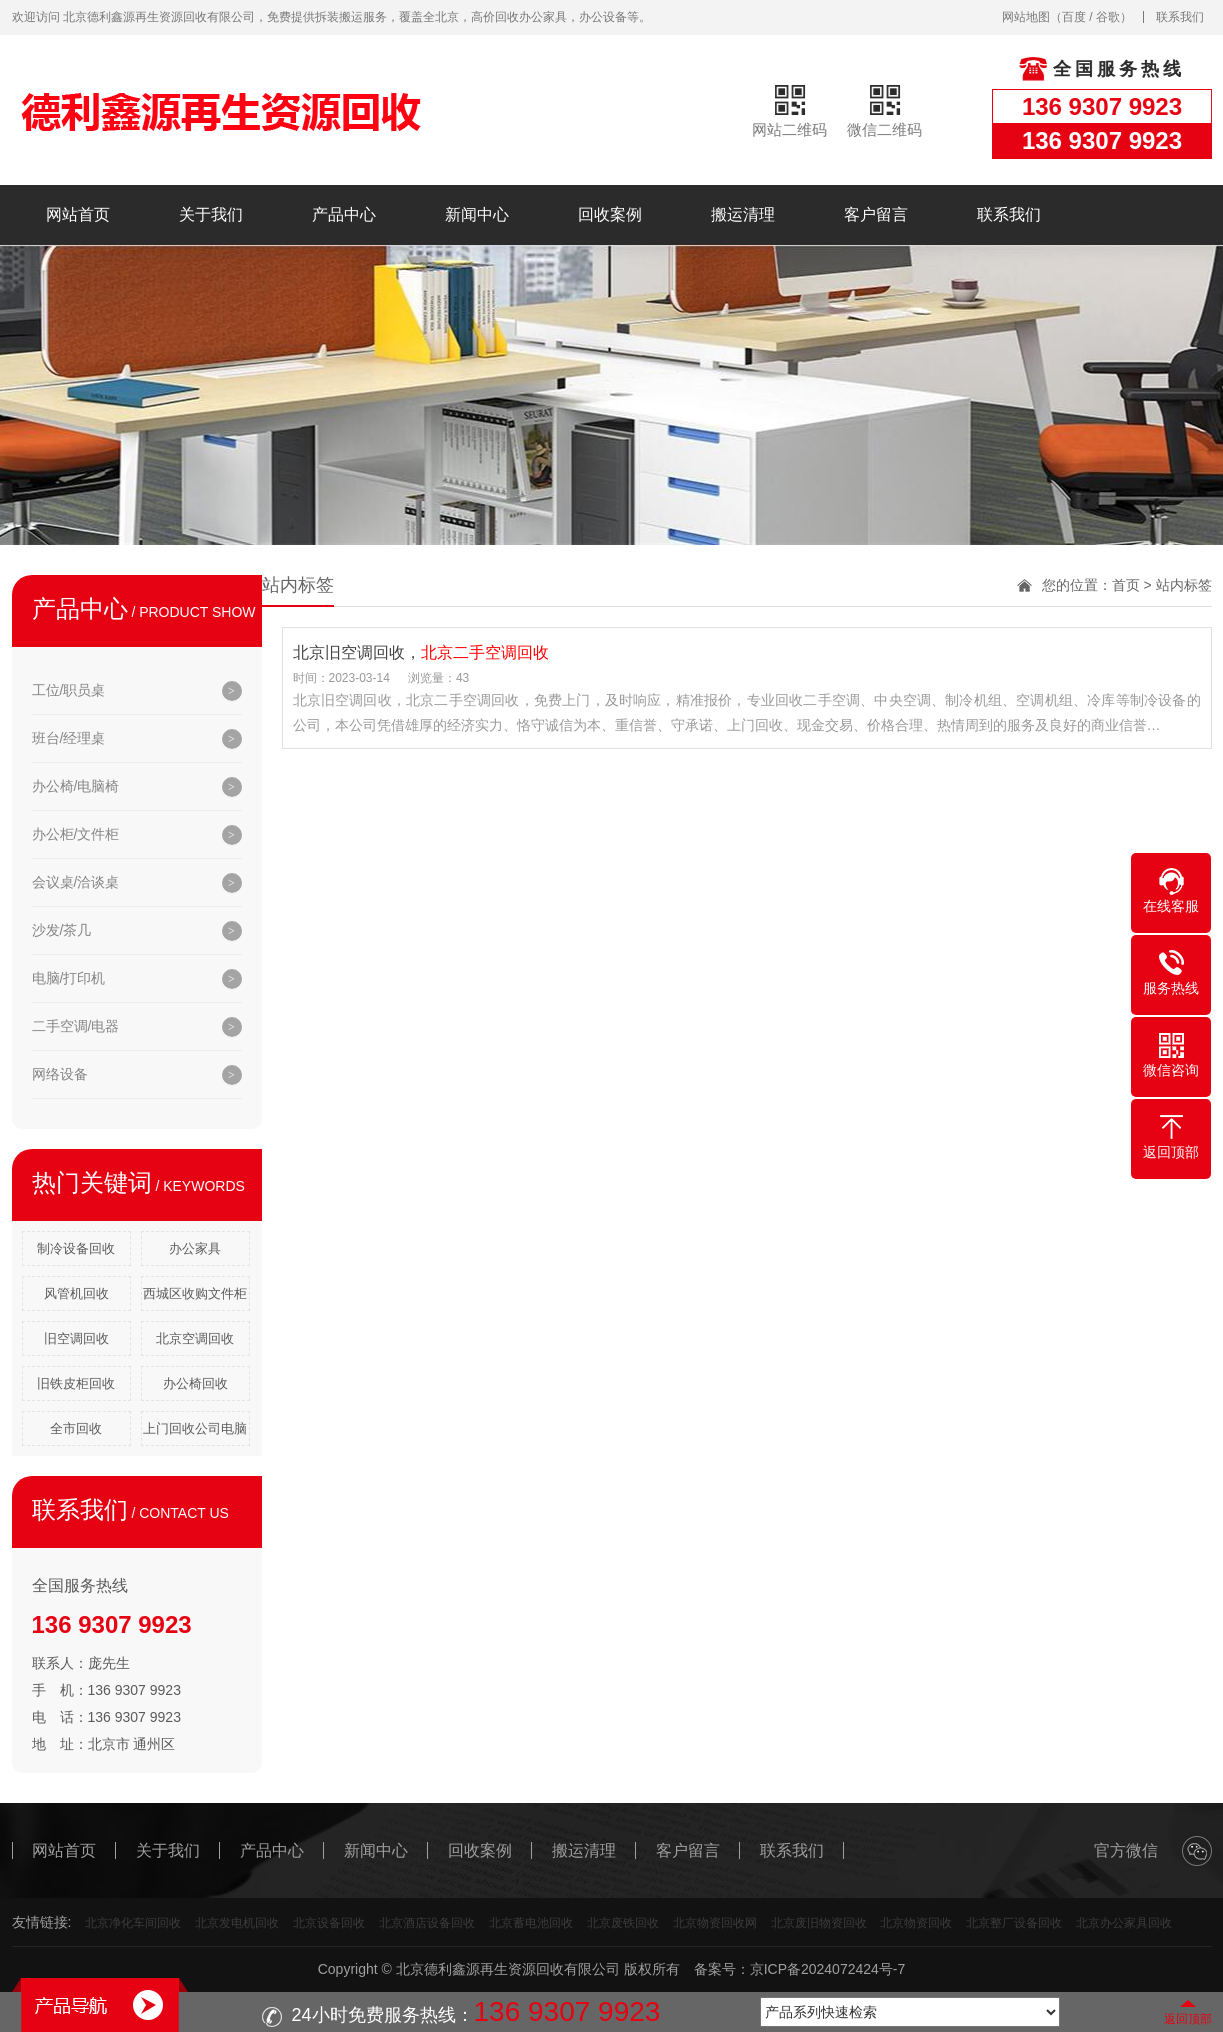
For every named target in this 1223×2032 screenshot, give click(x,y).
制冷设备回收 (76, 1248)
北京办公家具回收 (1124, 1923)
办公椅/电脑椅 (76, 786)
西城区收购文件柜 (195, 1293)
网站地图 (1026, 17)
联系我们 (1180, 17)
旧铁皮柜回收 (76, 1383)
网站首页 (78, 214)
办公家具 (195, 1248)
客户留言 (876, 214)
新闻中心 (477, 214)
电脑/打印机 (69, 978)
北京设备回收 (329, 1923)
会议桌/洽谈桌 (76, 882)
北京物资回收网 (715, 1923)
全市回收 (76, 1428)
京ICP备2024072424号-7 (828, 1969)
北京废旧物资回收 (819, 1923)
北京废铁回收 (623, 1923)
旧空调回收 (76, 1338)
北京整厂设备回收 (1014, 1923)
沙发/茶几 (62, 930)
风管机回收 (76, 1293)
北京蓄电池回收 (531, 1923)
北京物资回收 (916, 1923)
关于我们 (211, 214)
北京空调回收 (195, 1338)
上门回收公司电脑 (195, 1428)
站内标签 (1184, 585)
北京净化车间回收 (133, 1923)
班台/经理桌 (69, 738)
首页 (1126, 585)
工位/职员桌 (69, 690)
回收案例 (610, 214)
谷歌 (1108, 17)
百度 (1074, 17)
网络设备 (60, 1074)
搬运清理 (743, 214)
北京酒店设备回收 (427, 1923)
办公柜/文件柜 (76, 834)
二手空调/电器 (76, 1026)
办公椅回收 (195, 1383)
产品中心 (344, 214)
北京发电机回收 (237, 1923)
